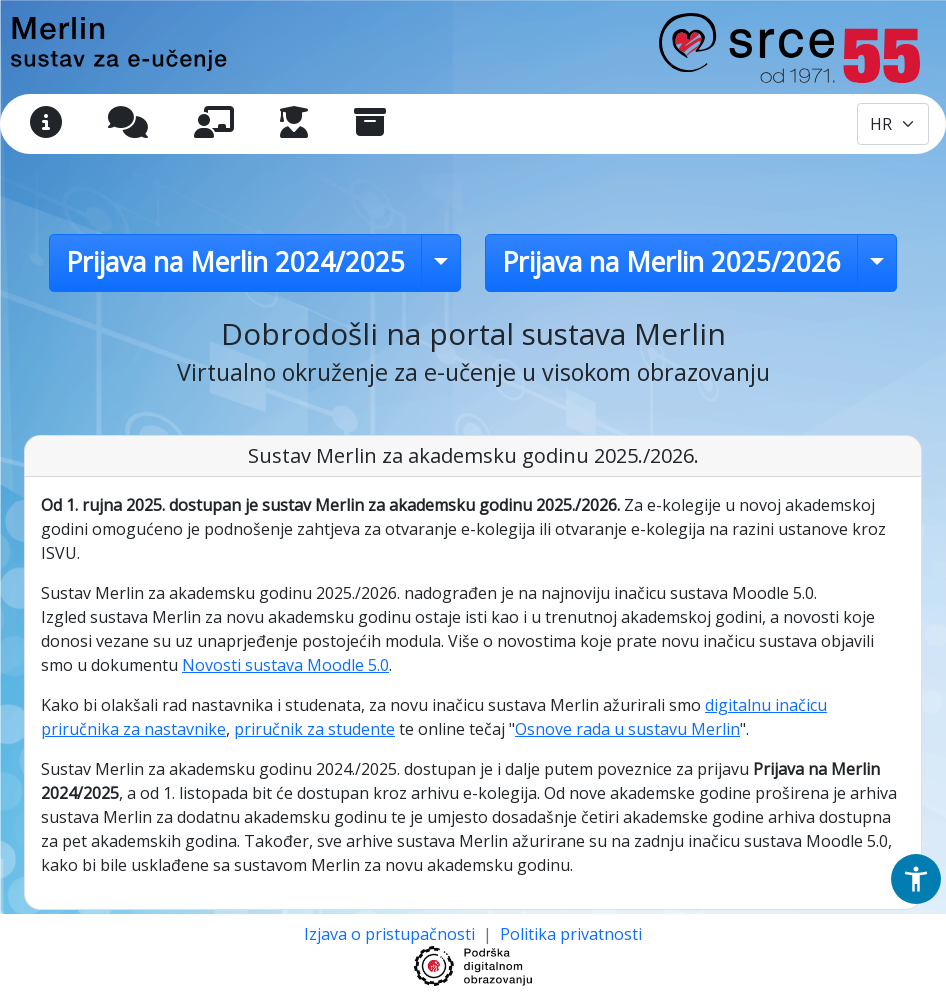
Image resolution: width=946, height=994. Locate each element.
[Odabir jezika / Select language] (893, 124)
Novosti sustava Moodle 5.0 (285, 665)
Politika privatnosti (571, 934)
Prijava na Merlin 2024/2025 (235, 262)
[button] (916, 879)
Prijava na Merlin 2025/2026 (671, 262)
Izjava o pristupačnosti (391, 934)
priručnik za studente (314, 729)
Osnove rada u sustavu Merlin (627, 729)
